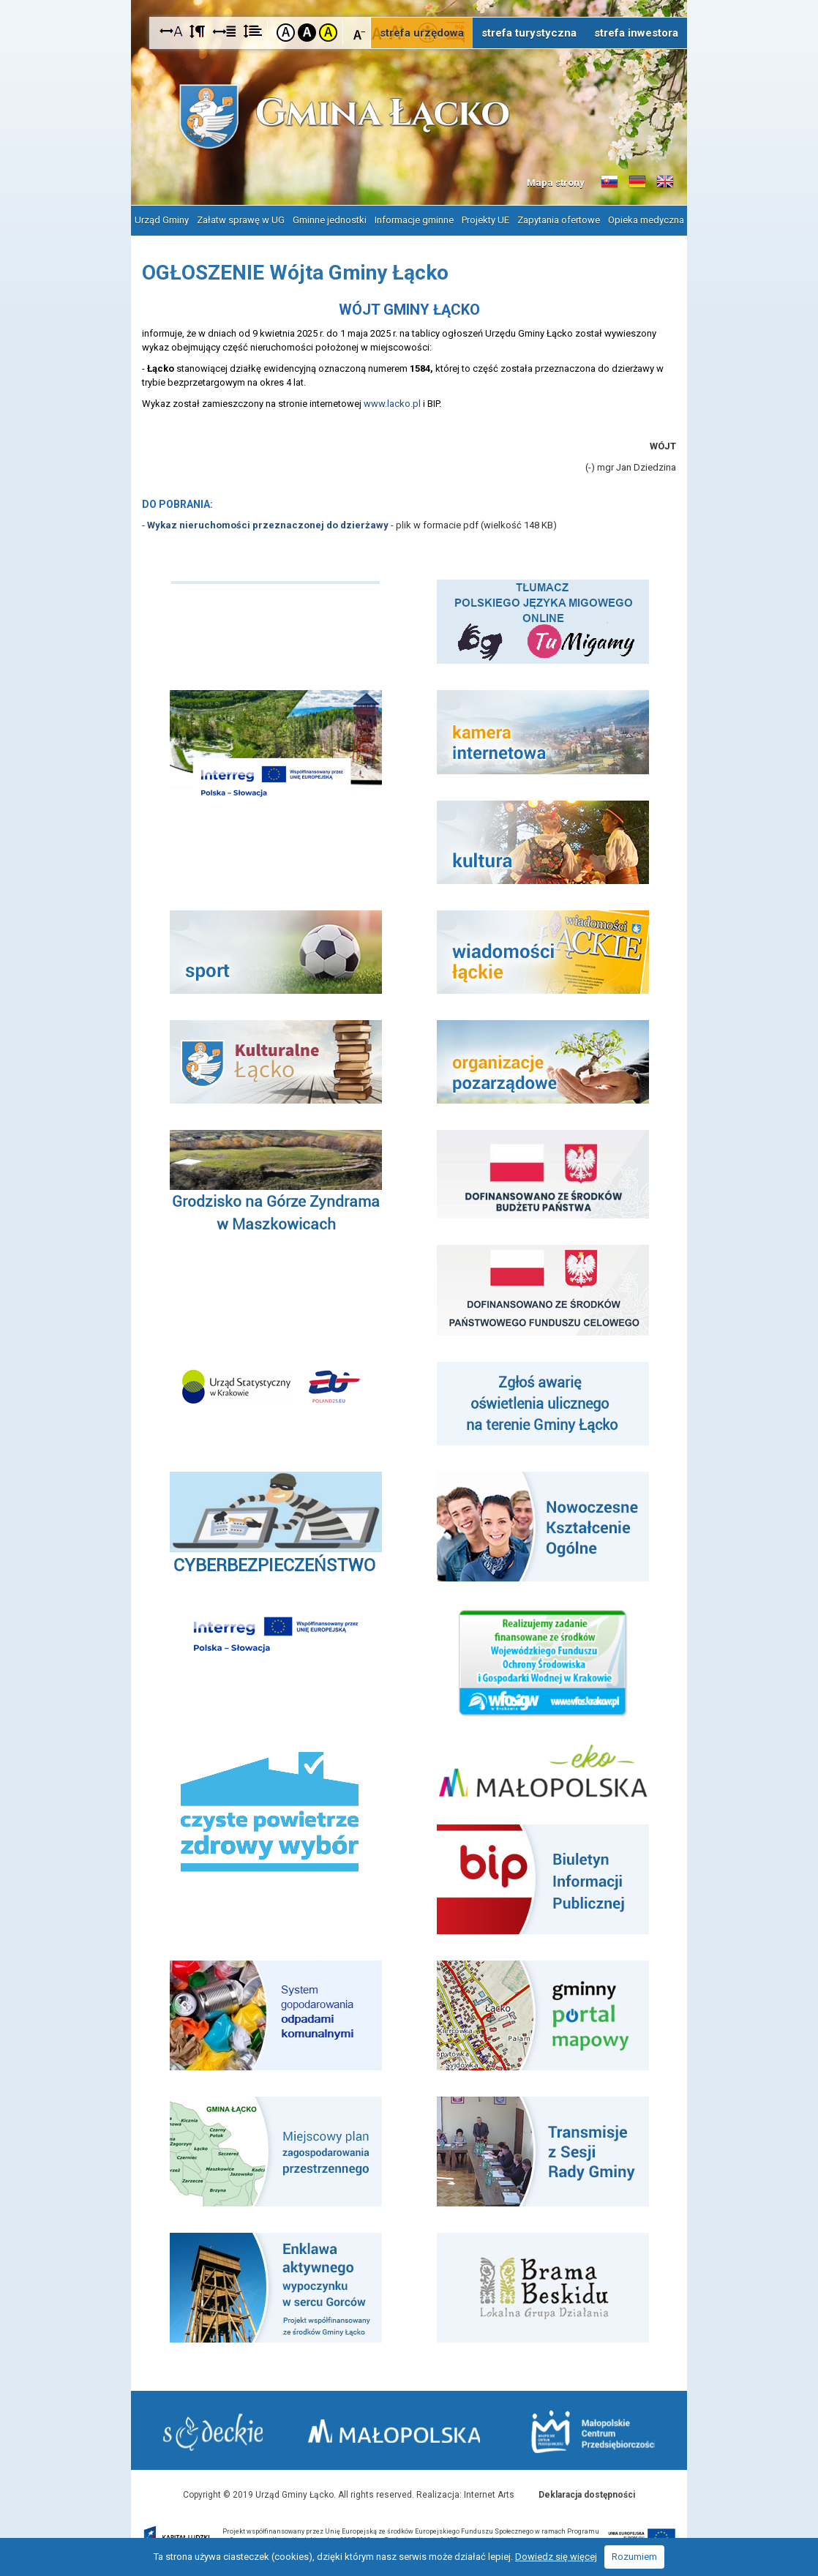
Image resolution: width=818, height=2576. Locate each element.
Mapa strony (556, 182)
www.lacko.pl (392, 402)
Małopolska (400, 2429)
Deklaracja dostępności (587, 2493)
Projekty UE (485, 219)
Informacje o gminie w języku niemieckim (637, 182)
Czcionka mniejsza (359, 31)
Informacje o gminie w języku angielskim (665, 182)
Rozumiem (634, 2556)
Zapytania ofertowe (558, 219)
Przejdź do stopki (409, 0)
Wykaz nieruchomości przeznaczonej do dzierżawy (268, 523)
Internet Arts (489, 2493)
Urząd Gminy (162, 219)
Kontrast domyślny (286, 32)
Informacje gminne (414, 219)
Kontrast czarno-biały (307, 32)
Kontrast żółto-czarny (328, 32)
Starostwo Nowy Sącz (214, 2431)
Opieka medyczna (646, 219)
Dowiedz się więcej (556, 2556)
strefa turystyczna (529, 33)
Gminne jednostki (330, 219)
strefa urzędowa (422, 33)
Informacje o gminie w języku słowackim (609, 182)
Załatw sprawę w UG (241, 219)
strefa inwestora (636, 33)
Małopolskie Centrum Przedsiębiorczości (591, 2430)
